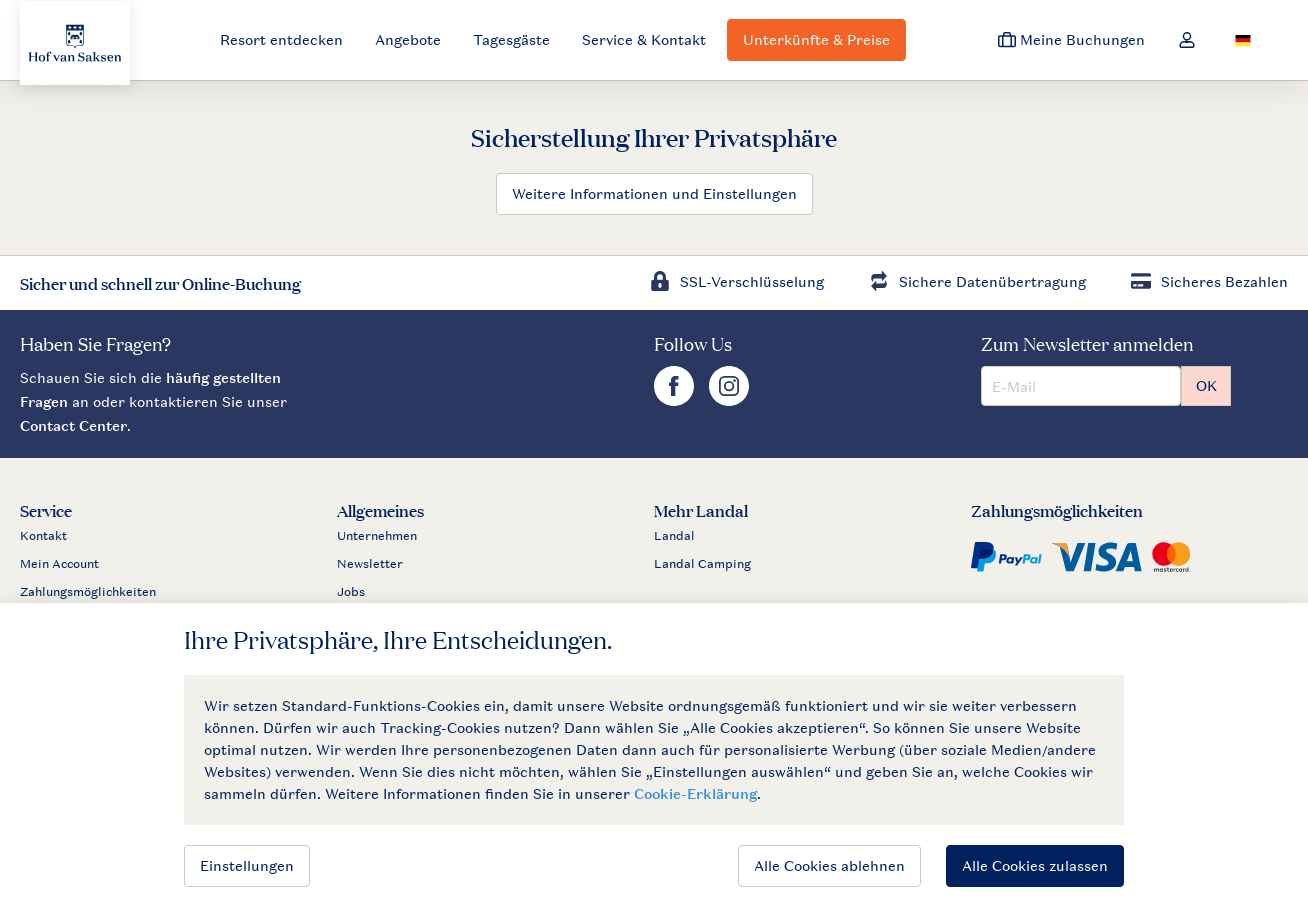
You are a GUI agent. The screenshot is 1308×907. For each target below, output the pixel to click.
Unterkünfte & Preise (816, 39)
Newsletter (370, 564)
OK (1206, 385)
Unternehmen (377, 536)
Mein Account (59, 564)
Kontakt (43, 536)
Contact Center (73, 425)
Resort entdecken (281, 39)
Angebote (408, 39)
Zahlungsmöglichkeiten (88, 592)
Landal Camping (702, 564)
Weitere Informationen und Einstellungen (654, 193)
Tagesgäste (511, 39)
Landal (674, 536)
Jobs (351, 592)
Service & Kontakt (644, 39)
